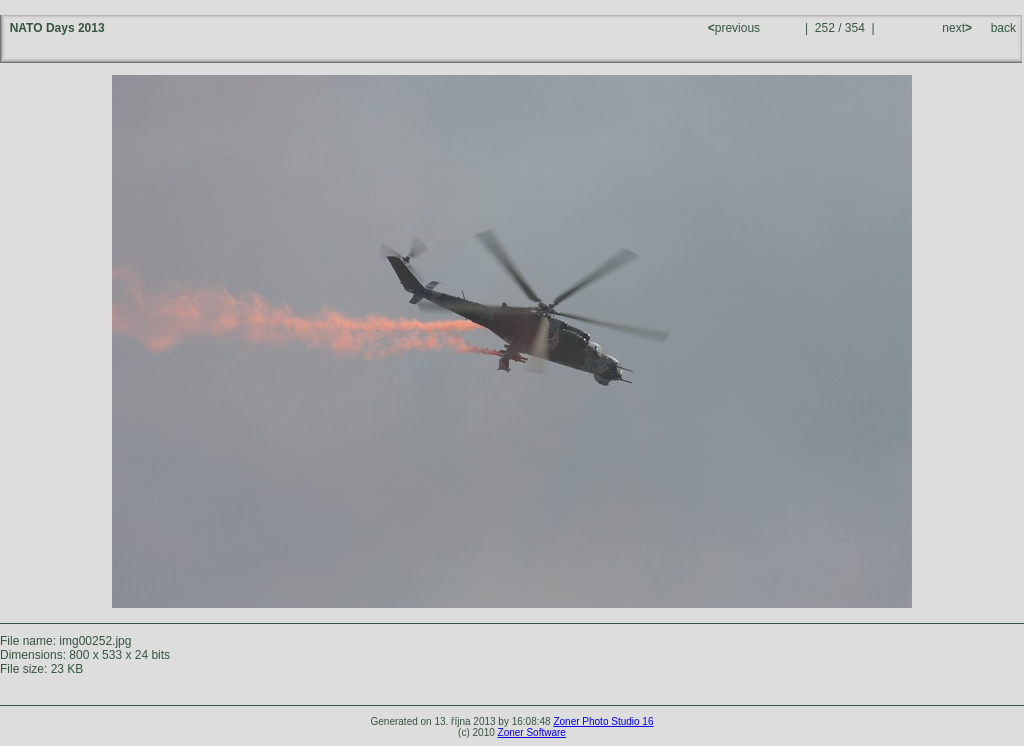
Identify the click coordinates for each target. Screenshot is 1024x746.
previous (736, 28)
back (1003, 28)
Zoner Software (532, 732)
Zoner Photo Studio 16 (603, 721)
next (955, 28)
